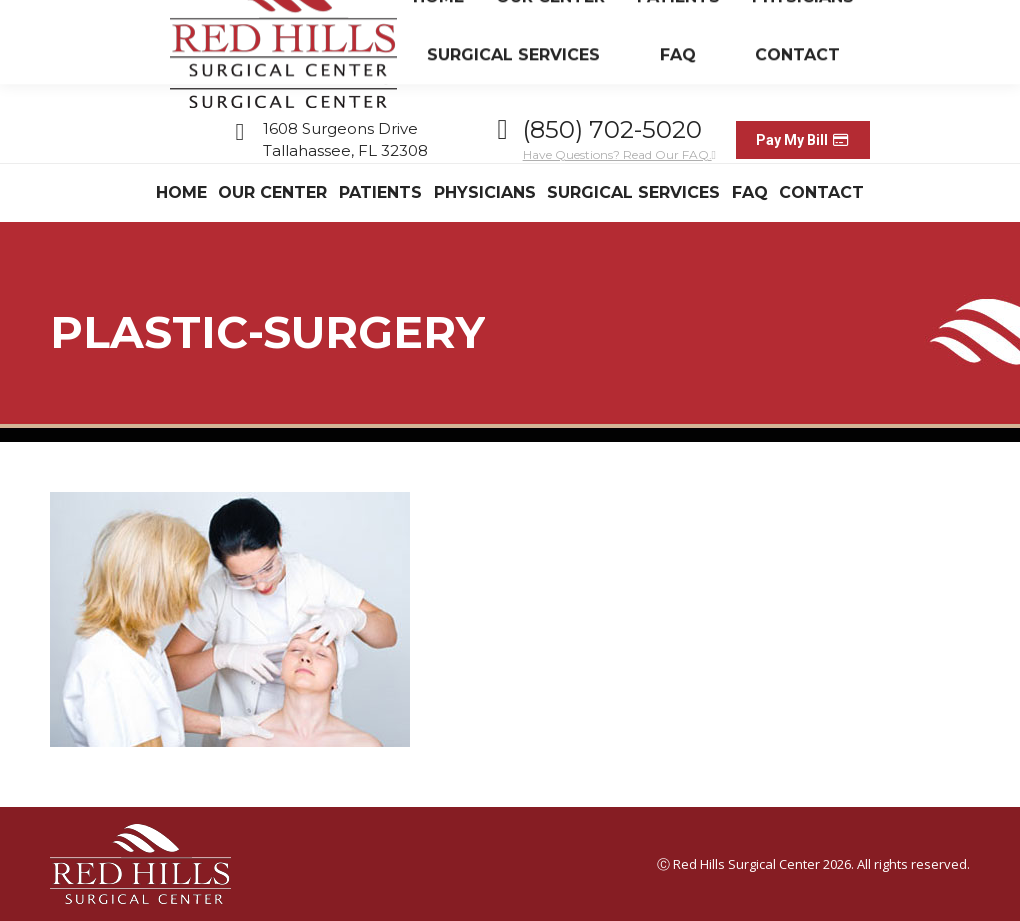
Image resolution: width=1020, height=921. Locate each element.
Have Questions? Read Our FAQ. (619, 154)
